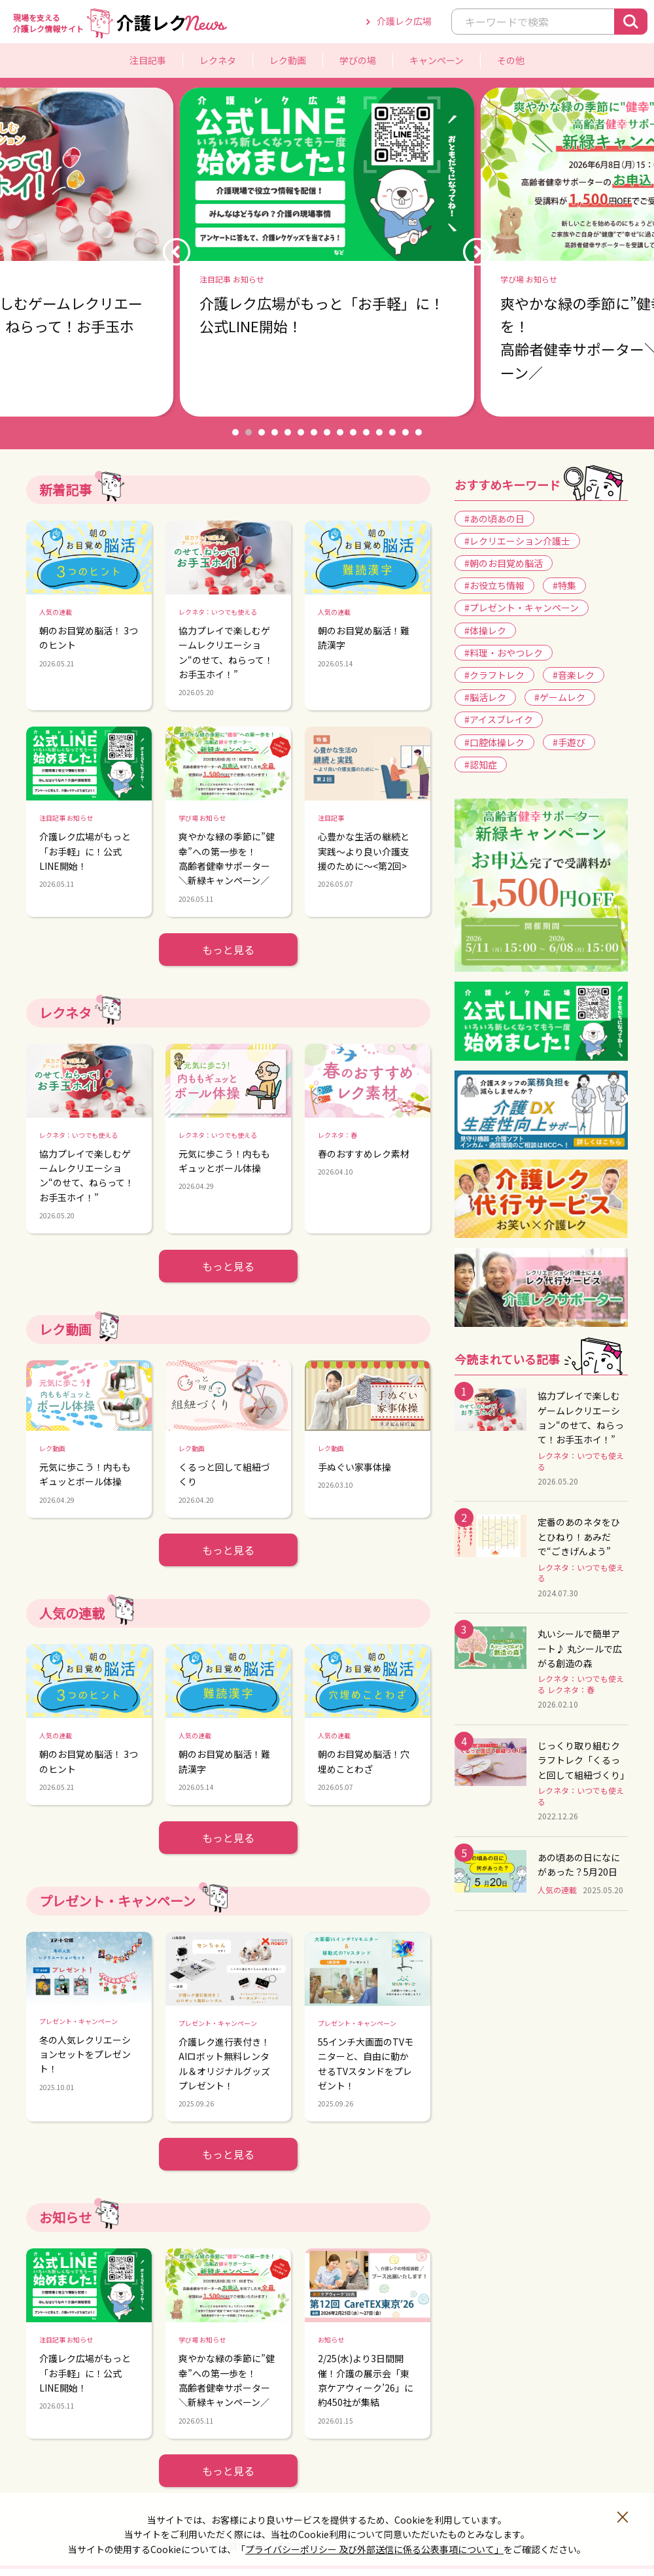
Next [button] (477, 252)
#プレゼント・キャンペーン (521, 607)
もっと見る (228, 949)
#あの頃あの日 (494, 518)
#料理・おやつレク (503, 652)
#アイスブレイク (498, 719)
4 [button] (274, 432)
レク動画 (287, 60)
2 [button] (248, 432)
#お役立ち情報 (494, 585)
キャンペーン (436, 60)
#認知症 (480, 764)
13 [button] (392, 432)
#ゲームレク (559, 697)
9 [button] (340, 432)
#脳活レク (485, 697)
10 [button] (353, 432)
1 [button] (235, 432)
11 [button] (366, 432)
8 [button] (327, 432)
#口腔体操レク (494, 742)
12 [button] (379, 432)
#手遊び (569, 742)
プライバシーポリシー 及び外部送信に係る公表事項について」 (374, 2549)
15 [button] (418, 432)
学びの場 (357, 60)
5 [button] (287, 432)
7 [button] (314, 432)
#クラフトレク (494, 674)
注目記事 (147, 60)
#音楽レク (573, 674)
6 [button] (301, 432)
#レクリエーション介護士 (517, 540)
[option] (327, 252)
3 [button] (261, 432)
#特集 (564, 585)
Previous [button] (176, 252)
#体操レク (485, 630)
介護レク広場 (404, 20)
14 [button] (405, 432)
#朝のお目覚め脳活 (503, 563)
